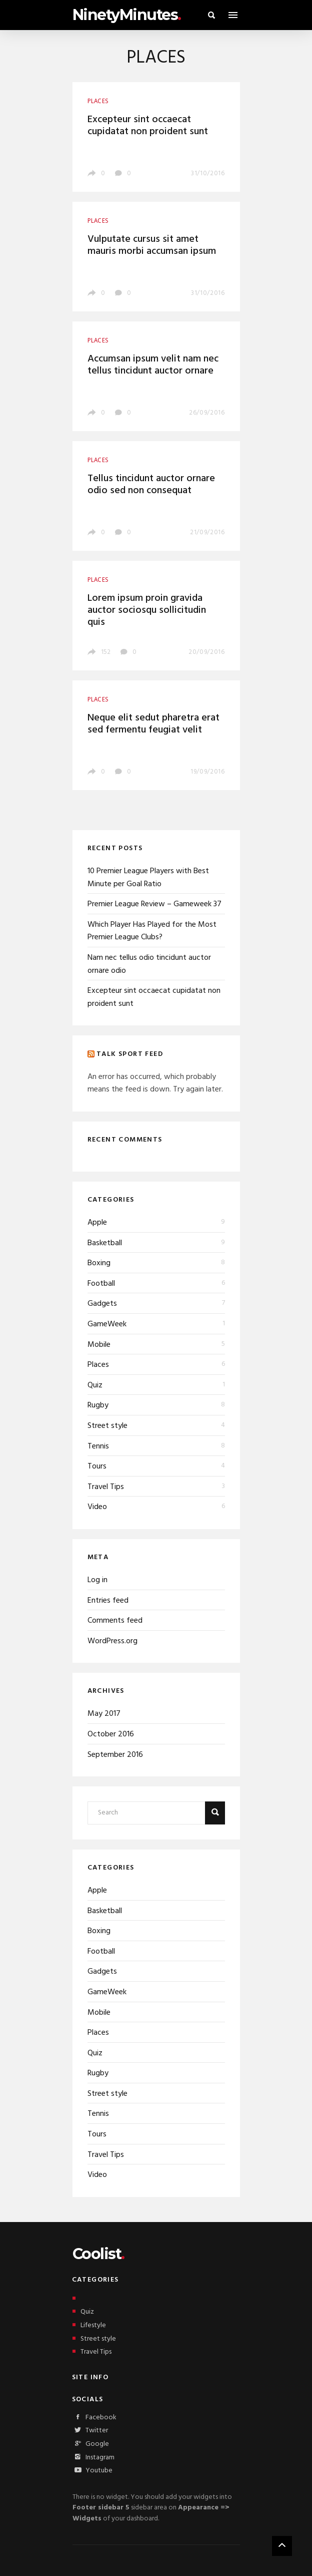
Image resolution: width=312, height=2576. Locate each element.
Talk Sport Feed (129, 1054)
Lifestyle (89, 2325)
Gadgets (102, 1303)
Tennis (98, 1446)
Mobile (99, 1344)
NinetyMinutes (126, 15)
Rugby (98, 1405)
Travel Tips (106, 1487)
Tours (97, 1466)
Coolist (98, 2254)
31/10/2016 (208, 173)
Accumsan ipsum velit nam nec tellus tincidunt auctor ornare (153, 365)
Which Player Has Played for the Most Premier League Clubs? (152, 931)
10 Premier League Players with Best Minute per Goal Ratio (148, 878)
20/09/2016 (206, 652)
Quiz (95, 1385)
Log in (98, 1580)
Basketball (105, 1243)
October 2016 (111, 1734)
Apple (97, 1222)
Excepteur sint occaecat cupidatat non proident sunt (148, 126)
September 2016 (115, 1754)
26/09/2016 (207, 413)
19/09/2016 (207, 772)
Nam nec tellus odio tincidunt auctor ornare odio (149, 964)
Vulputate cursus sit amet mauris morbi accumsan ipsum (152, 245)
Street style (108, 1425)
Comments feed (115, 1620)
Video (97, 1507)
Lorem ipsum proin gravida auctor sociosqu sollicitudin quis (147, 610)
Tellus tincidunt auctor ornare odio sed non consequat (151, 485)
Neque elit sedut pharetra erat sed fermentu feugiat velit (154, 724)
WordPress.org (113, 1641)
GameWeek (107, 1324)
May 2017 (104, 1713)
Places (98, 1364)
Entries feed (108, 1600)
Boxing (99, 1263)
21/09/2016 (207, 532)
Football (101, 1283)
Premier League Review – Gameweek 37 (155, 904)
